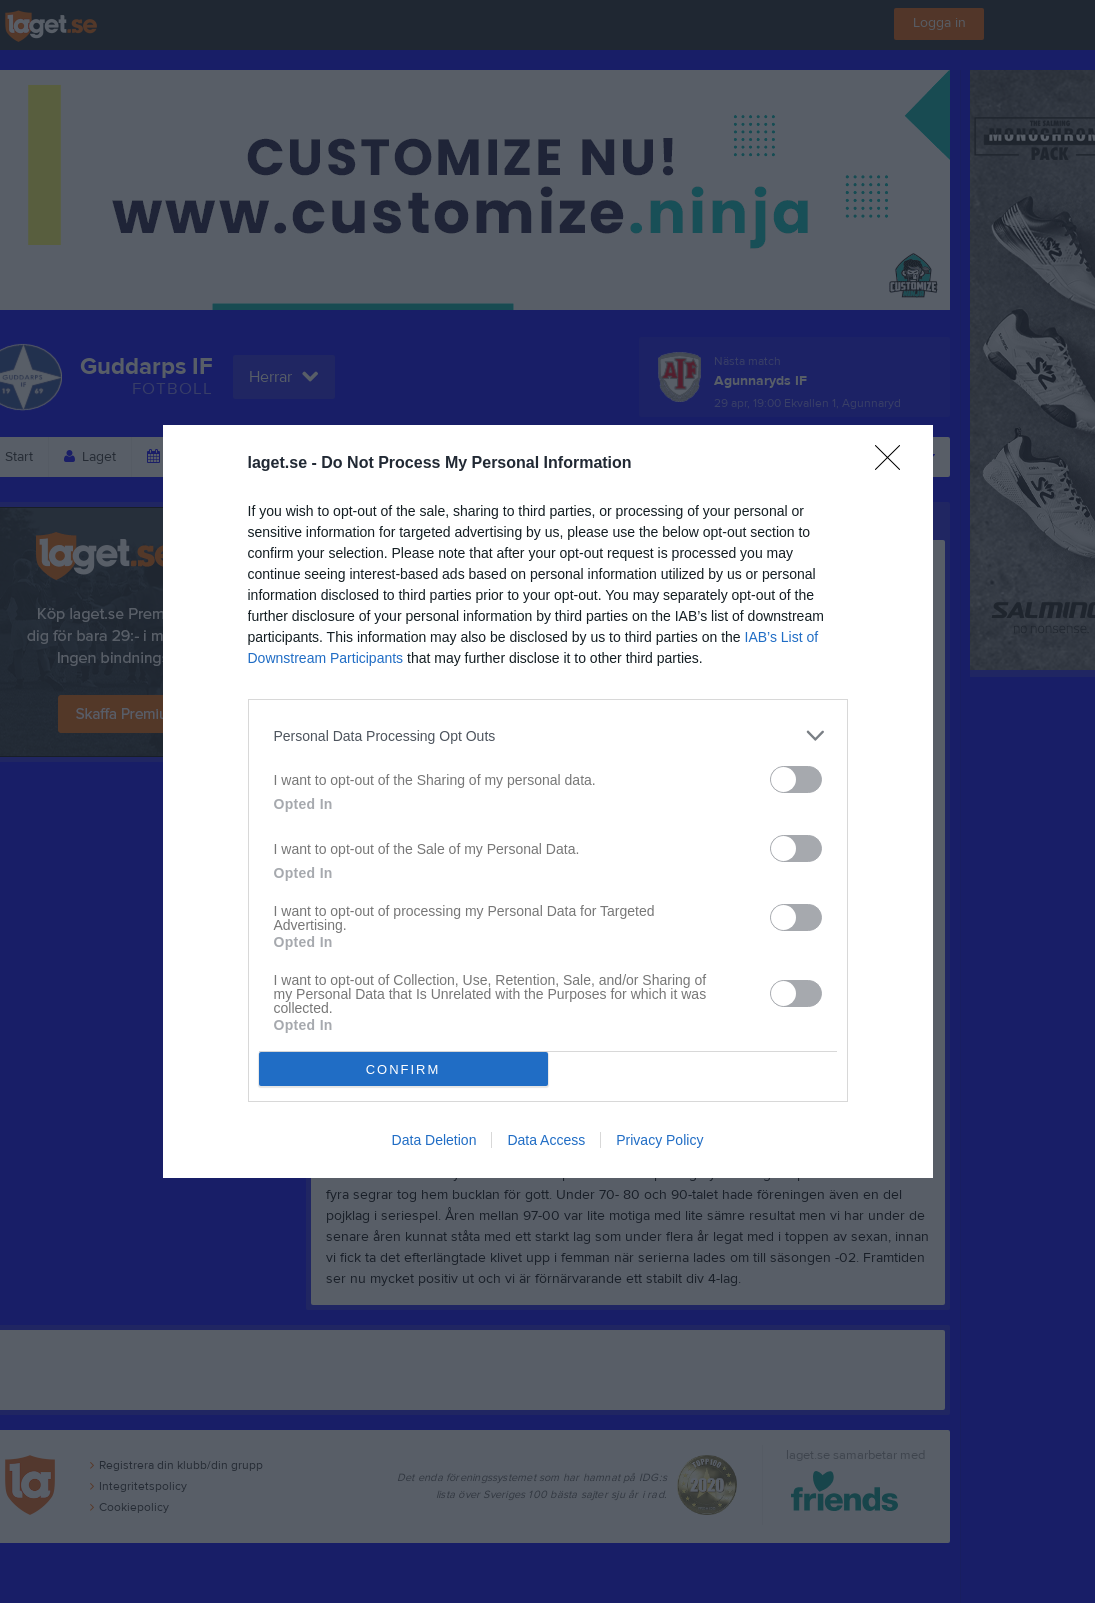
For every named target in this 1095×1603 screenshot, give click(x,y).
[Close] (894, 464)
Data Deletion (434, 1140)
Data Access (546, 1140)
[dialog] (548, 801)
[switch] (796, 779)
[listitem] (548, 735)
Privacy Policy (659, 1140)
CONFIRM (403, 1069)
